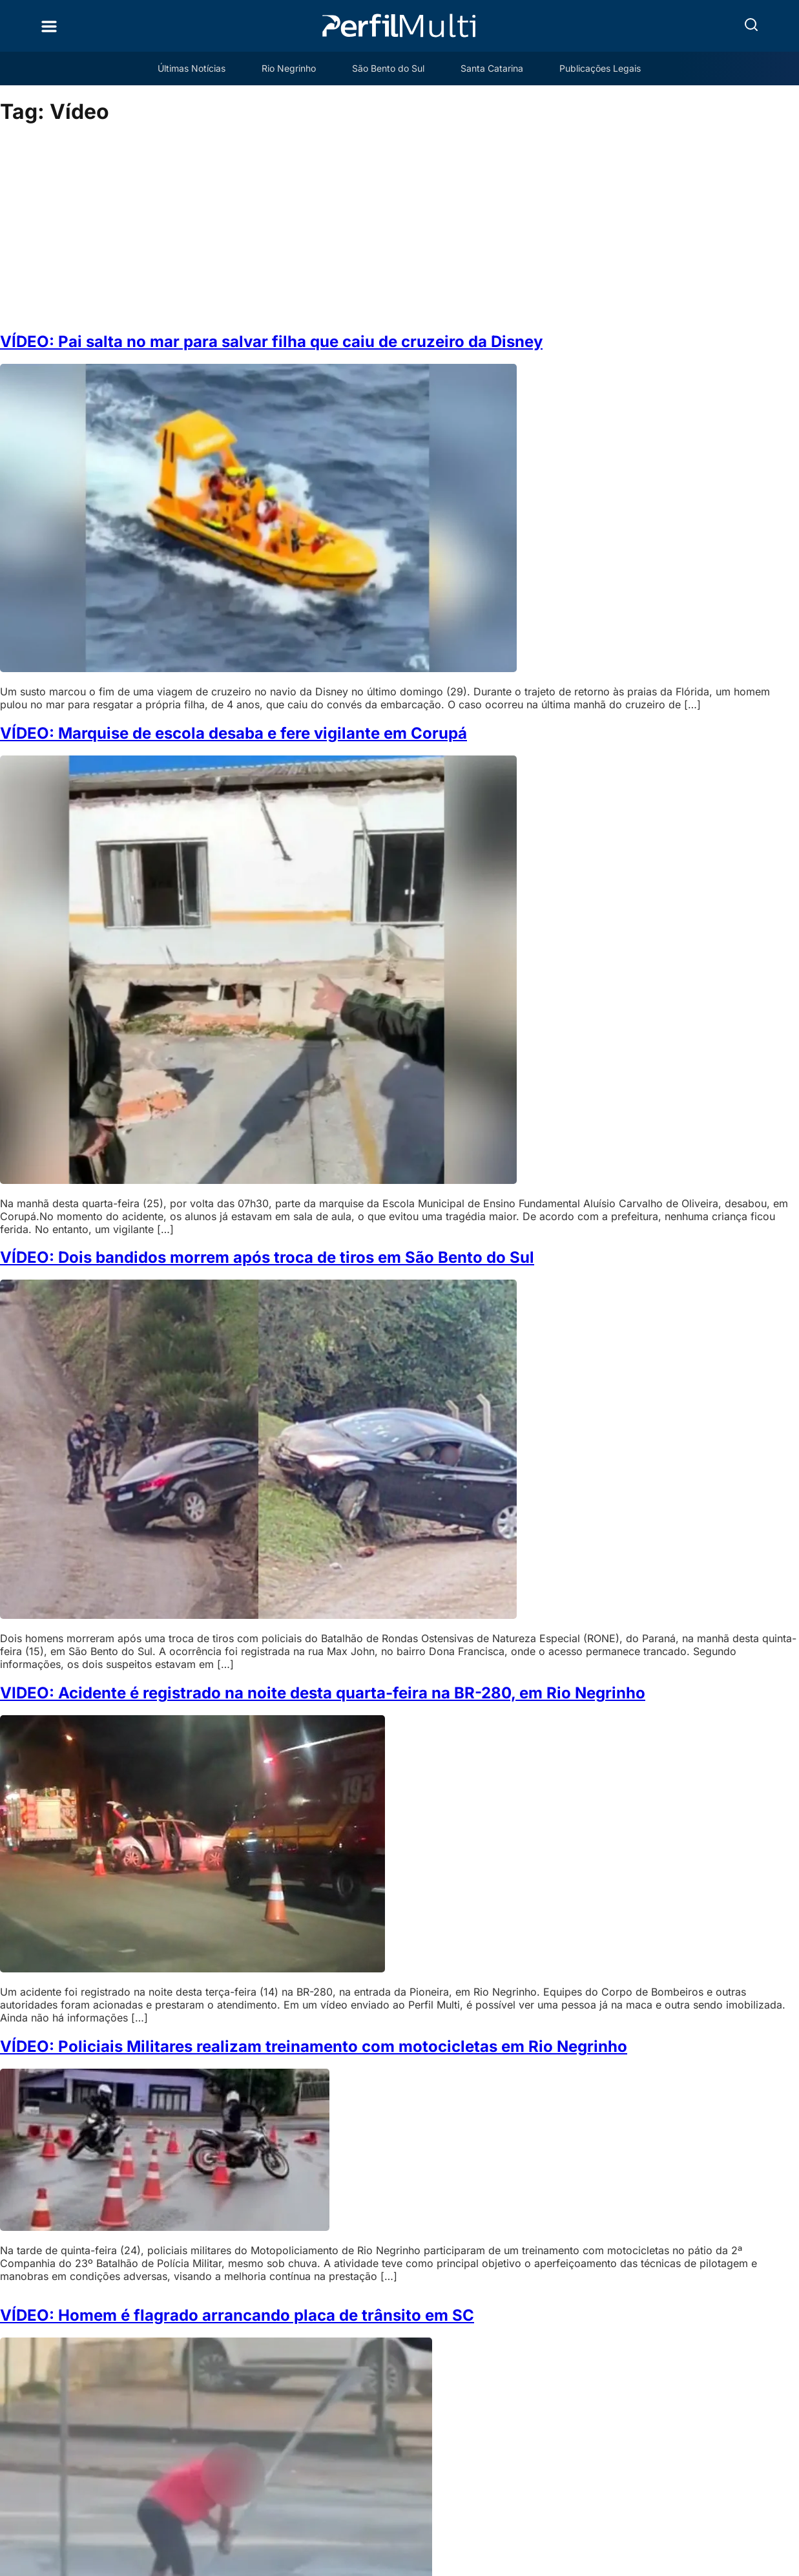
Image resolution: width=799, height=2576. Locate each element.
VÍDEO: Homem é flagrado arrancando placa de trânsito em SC (237, 2315)
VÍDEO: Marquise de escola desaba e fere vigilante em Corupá (233, 733)
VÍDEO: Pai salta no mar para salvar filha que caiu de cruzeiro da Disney (271, 341)
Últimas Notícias (191, 68)
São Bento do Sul (388, 68)
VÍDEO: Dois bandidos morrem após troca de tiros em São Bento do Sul (267, 1257)
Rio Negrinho (289, 68)
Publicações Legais (600, 68)
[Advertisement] (399, 228)
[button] (751, 24)
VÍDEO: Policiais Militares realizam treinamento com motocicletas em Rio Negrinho (313, 2046)
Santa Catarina (492, 68)
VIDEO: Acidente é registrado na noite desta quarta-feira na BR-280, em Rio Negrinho (322, 1693)
